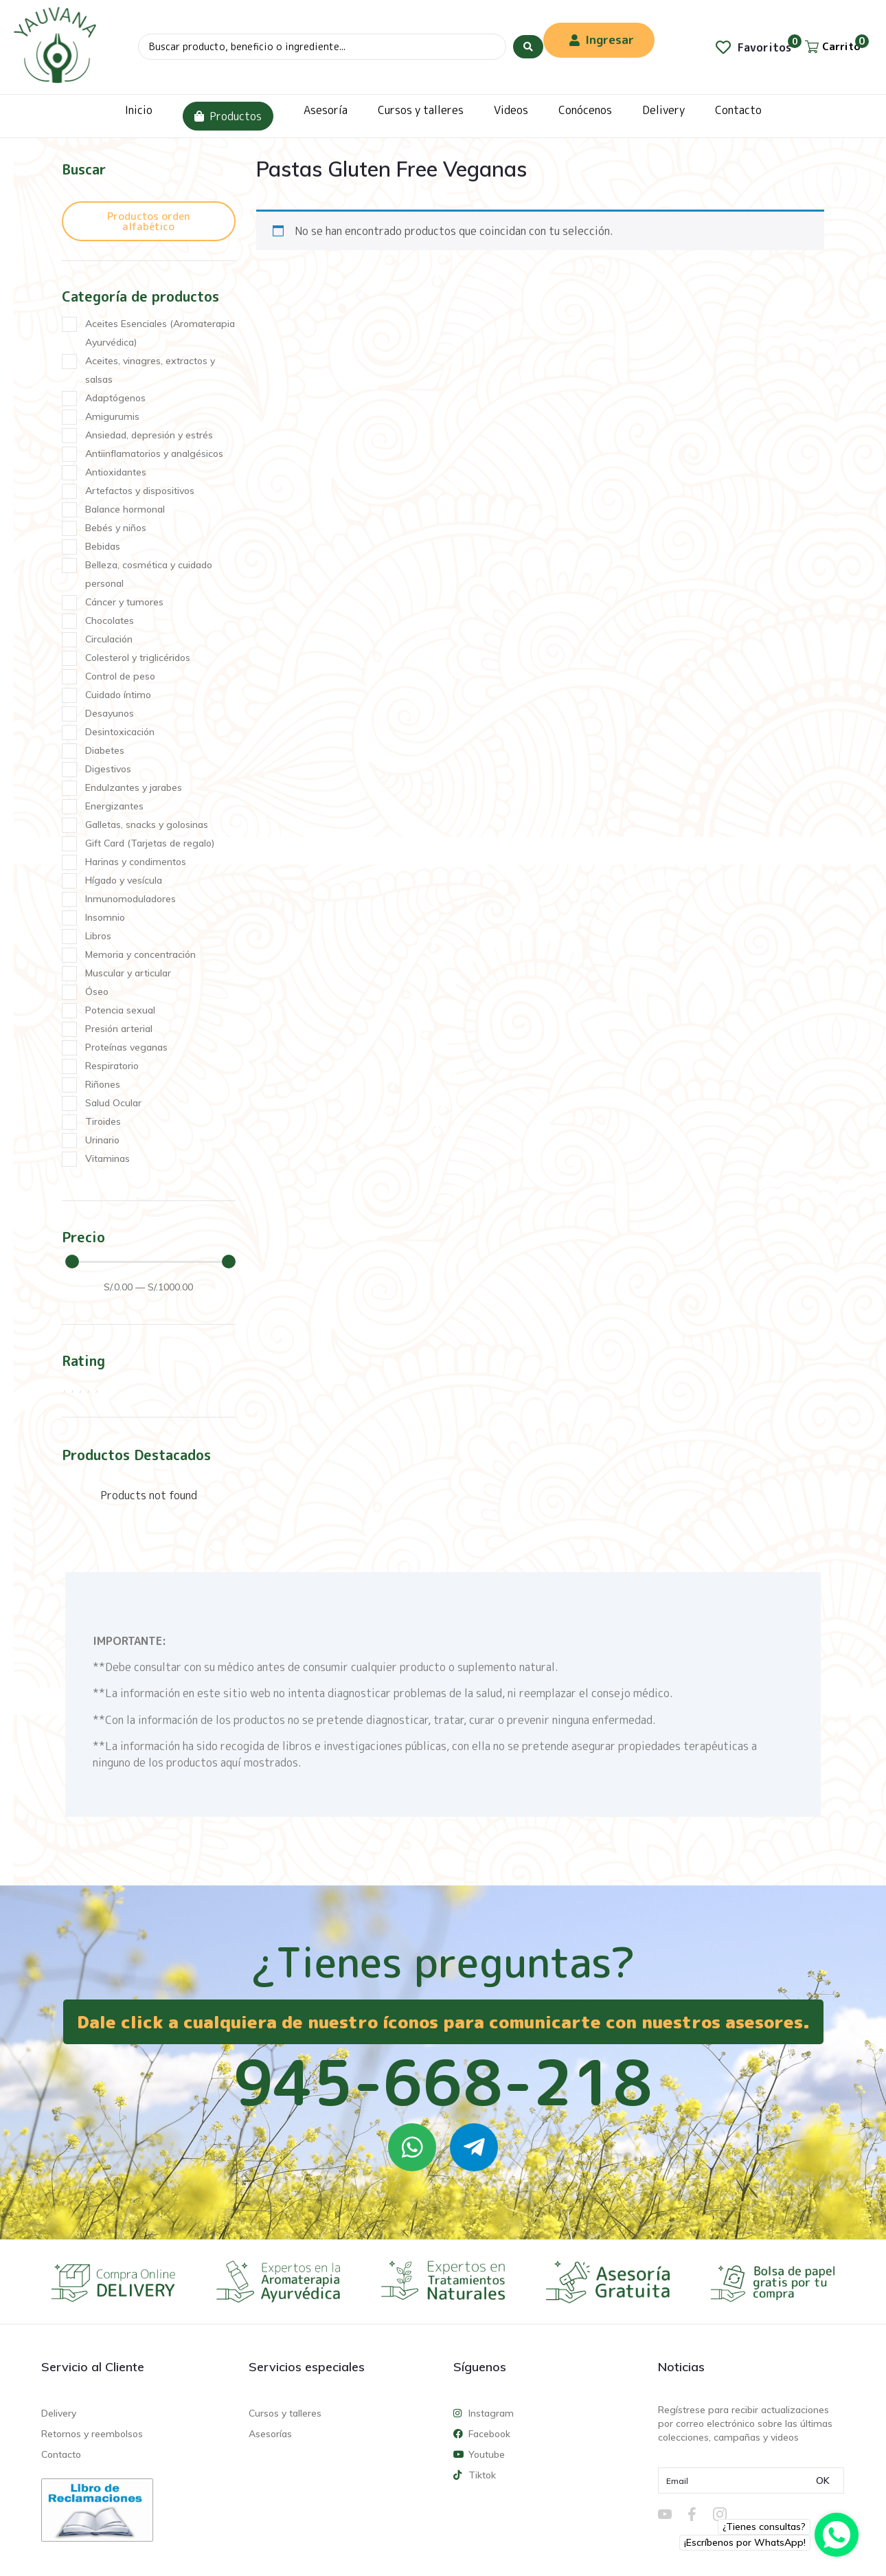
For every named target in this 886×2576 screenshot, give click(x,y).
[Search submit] (528, 46)
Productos (228, 116)
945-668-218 (443, 2082)
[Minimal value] (150, 1261)
